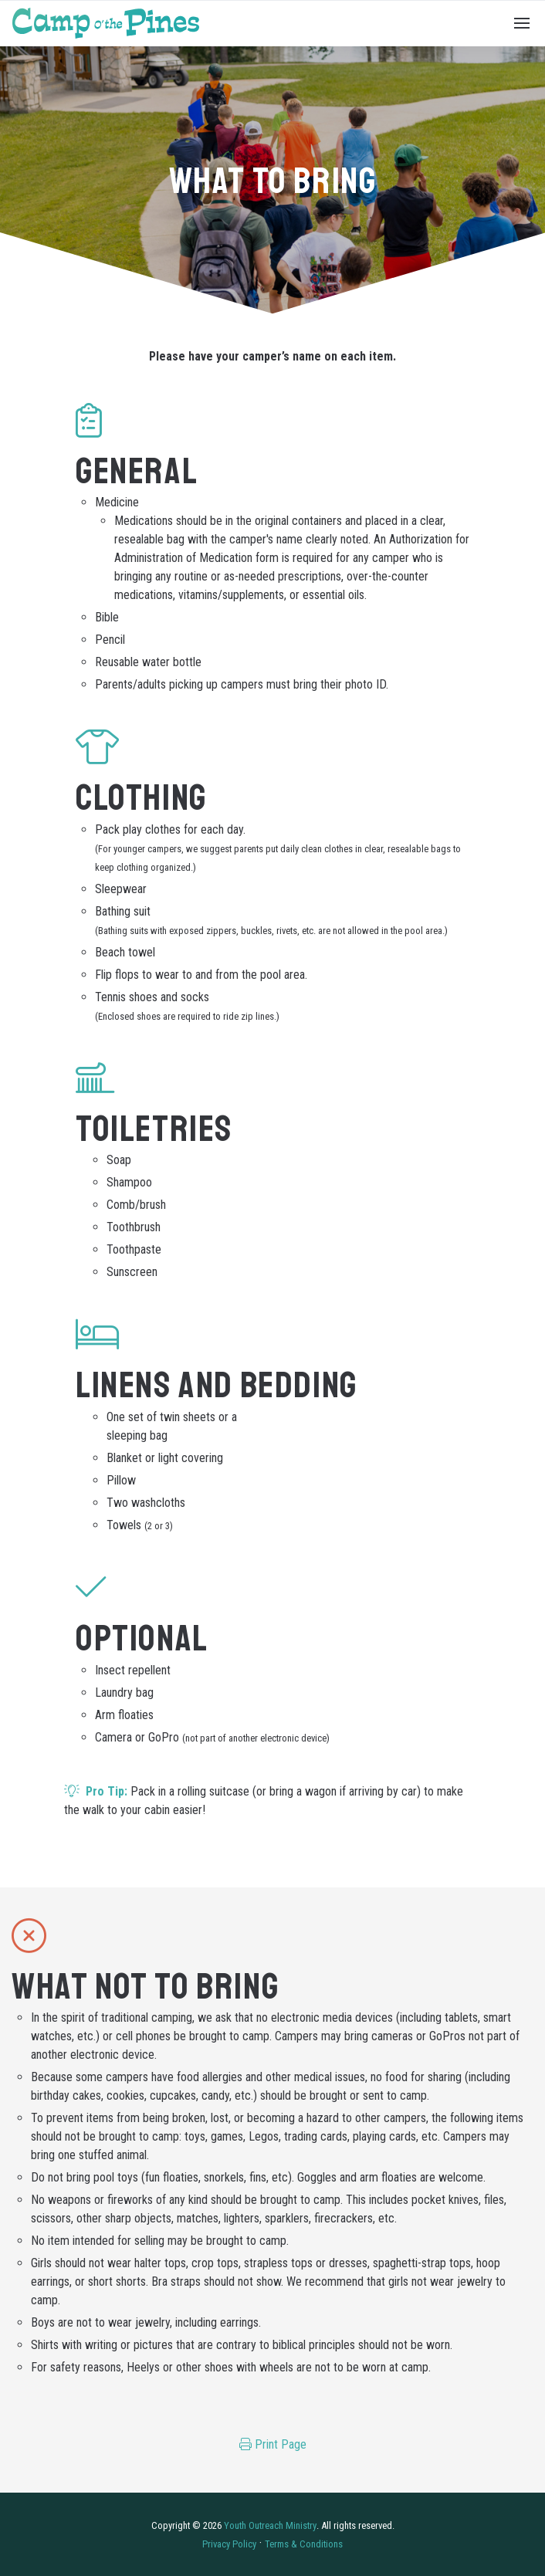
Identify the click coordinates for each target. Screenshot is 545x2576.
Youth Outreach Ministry (270, 2525)
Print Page (272, 2444)
